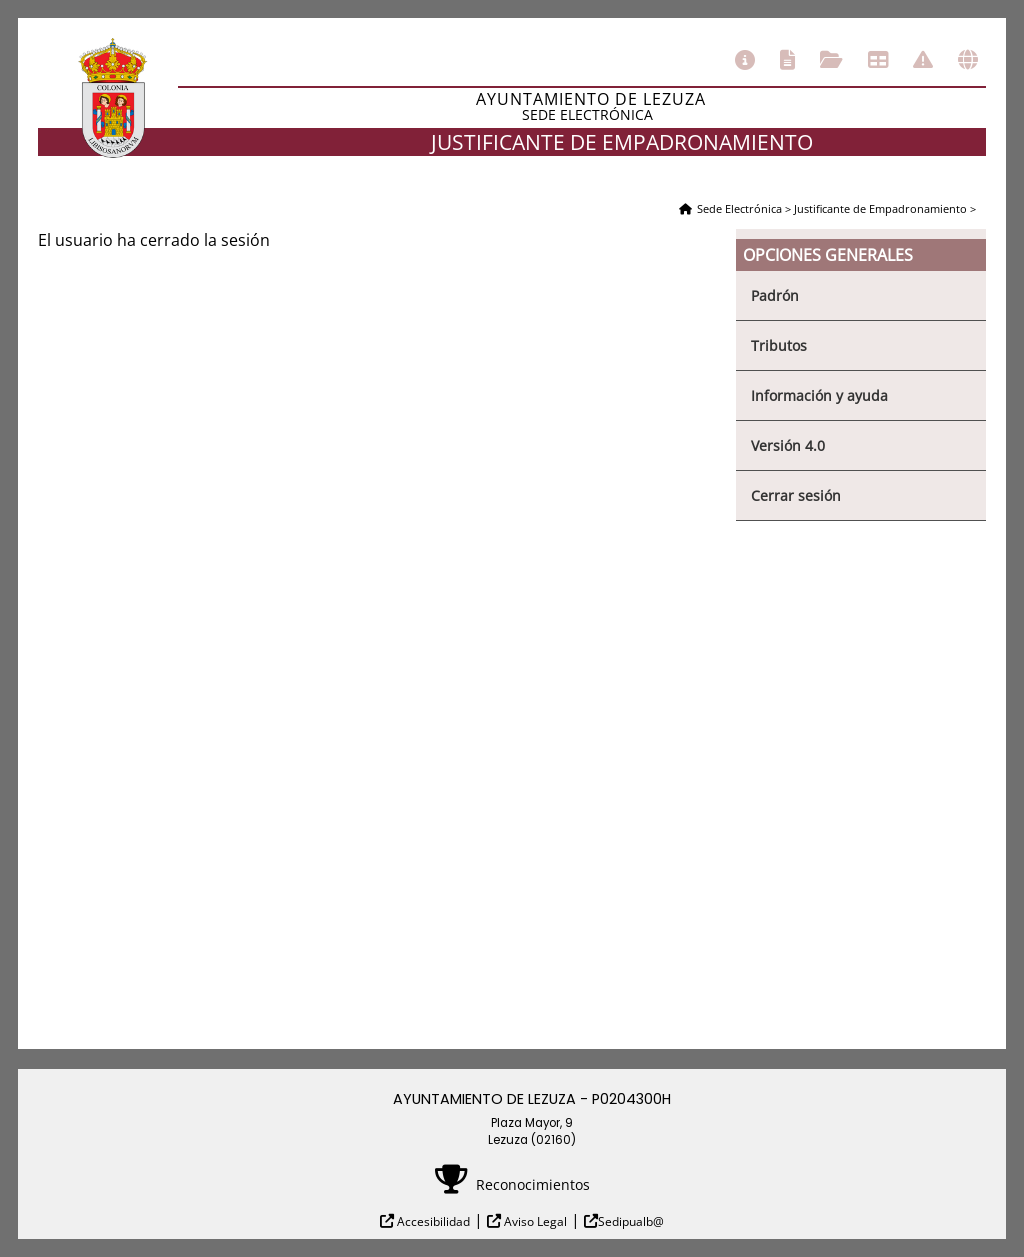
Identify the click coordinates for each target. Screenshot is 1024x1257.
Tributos (779, 345)
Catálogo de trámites (787, 60)
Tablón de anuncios (878, 60)
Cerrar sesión (796, 495)
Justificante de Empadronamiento (880, 208)
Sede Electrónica (739, 208)
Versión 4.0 (788, 445)
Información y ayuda (819, 395)
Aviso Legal (534, 1221)
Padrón (775, 295)
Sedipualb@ (631, 1221)
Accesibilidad (432, 1221)
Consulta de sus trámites (831, 60)
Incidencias (923, 60)
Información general (745, 60)
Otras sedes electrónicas (968, 60)
